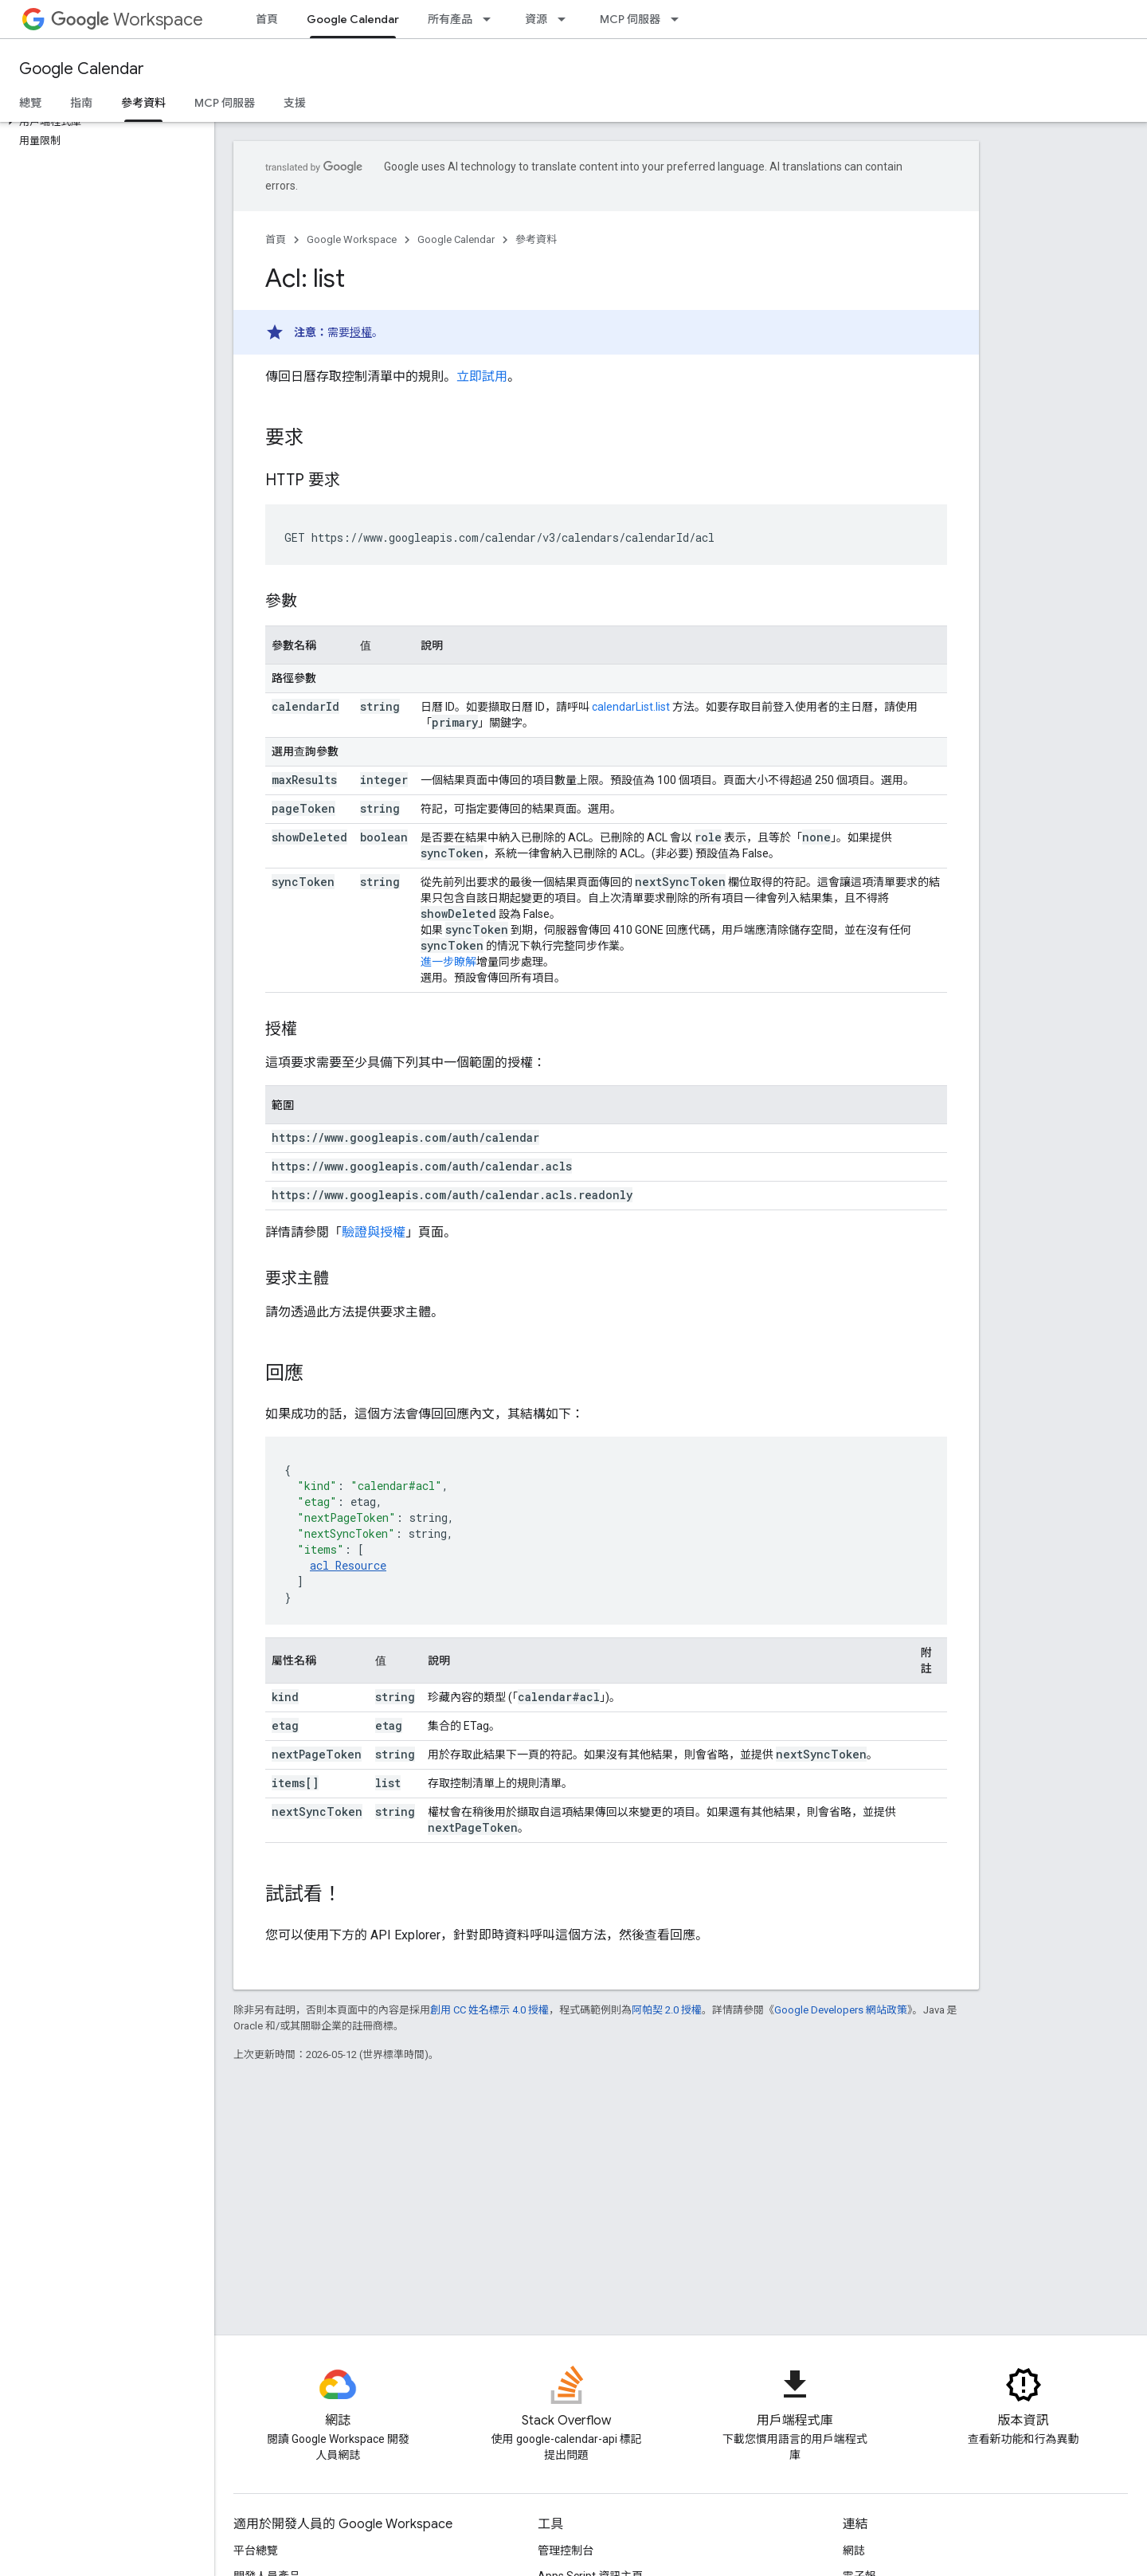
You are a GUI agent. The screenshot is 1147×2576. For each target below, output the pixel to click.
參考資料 (536, 239)
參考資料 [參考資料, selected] (143, 103)
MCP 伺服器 (630, 19)
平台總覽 (255, 2550)
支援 (295, 103)
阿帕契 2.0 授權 (667, 2010)
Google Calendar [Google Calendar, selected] (353, 19)
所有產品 (450, 19)
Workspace (127, 19)
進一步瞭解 (448, 961)
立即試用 (481, 376)
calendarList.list (631, 706)
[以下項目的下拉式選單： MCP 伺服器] (679, 19)
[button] (104, 121)
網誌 (854, 2550)
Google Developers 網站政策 (840, 2010)
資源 (536, 19)
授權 (361, 332)
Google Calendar (81, 69)
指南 (81, 103)
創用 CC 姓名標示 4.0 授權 (489, 2010)
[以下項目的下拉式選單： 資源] (566, 19)
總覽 (30, 103)
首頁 (267, 19)
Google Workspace (352, 239)
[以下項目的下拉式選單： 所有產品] (491, 19)
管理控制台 (565, 2550)
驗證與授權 (373, 1232)
